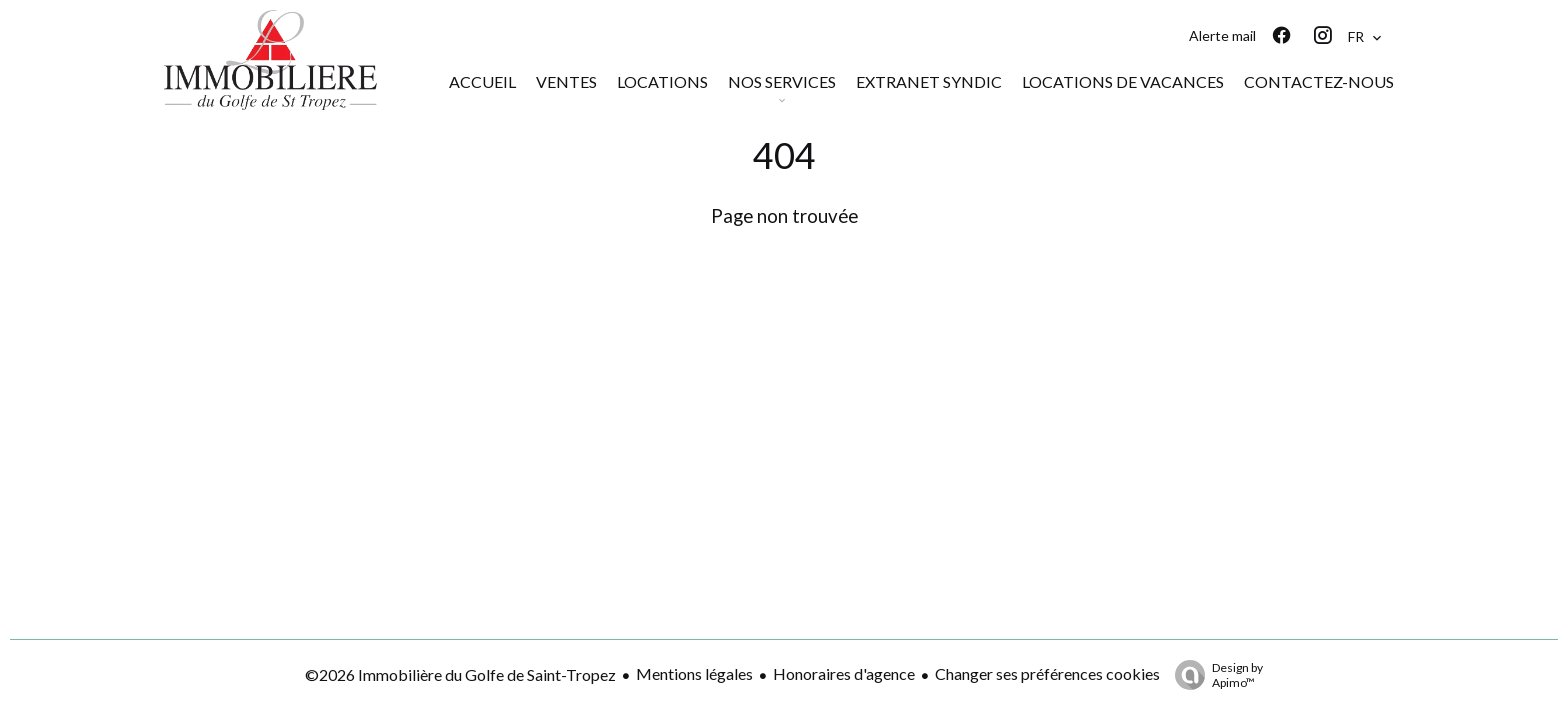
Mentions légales (694, 673)
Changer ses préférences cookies (1047, 673)
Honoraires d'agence (844, 673)
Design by (1214, 675)
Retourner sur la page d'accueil (784, 265)
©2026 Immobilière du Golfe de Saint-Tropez (460, 674)
